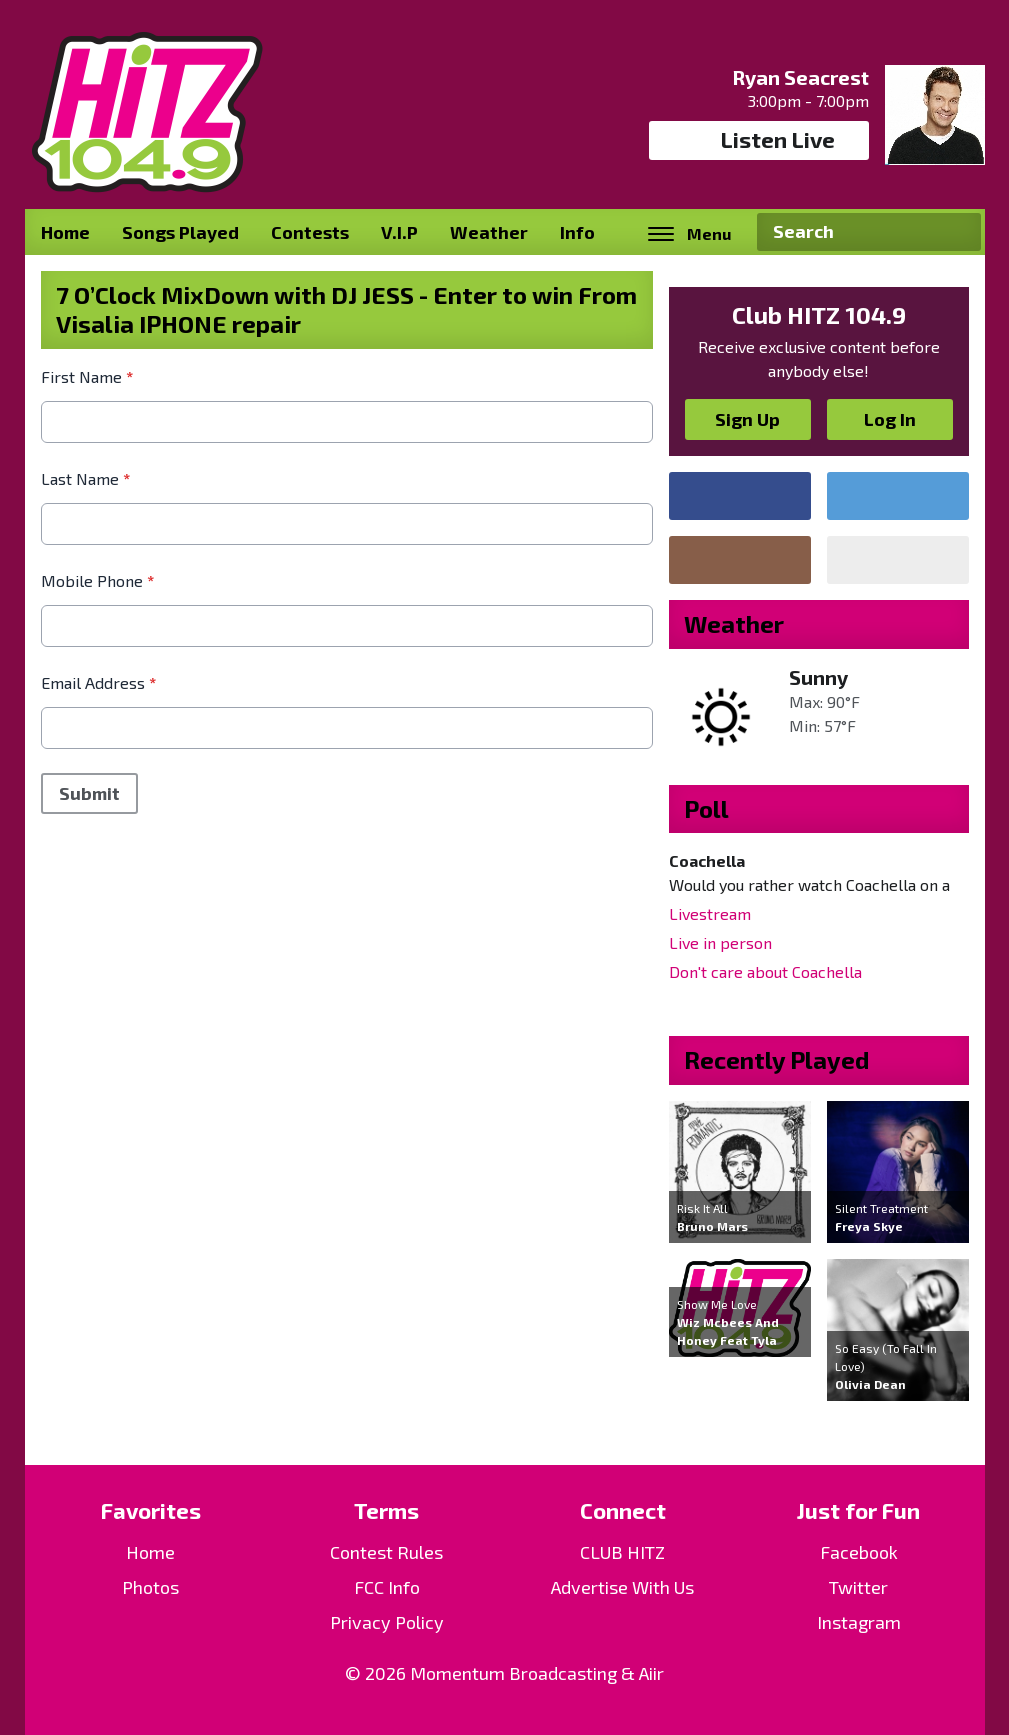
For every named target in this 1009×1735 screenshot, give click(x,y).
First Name (87, 376)
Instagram (859, 1622)
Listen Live (758, 140)
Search (958, 232)
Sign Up (747, 419)
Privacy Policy (387, 1622)
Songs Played (180, 232)
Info (577, 232)
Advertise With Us (622, 1587)
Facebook (859, 1552)
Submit (89, 793)
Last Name (85, 478)
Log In (890, 419)
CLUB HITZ (622, 1552)
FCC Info (387, 1587)
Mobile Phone (97, 580)
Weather (489, 232)
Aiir (651, 1673)
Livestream (710, 913)
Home (65, 232)
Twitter (858, 1587)
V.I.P (399, 232)
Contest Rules (386, 1552)
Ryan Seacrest (800, 77)
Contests (310, 232)
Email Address (98, 682)
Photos (150, 1587)
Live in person (720, 942)
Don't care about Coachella (765, 971)
